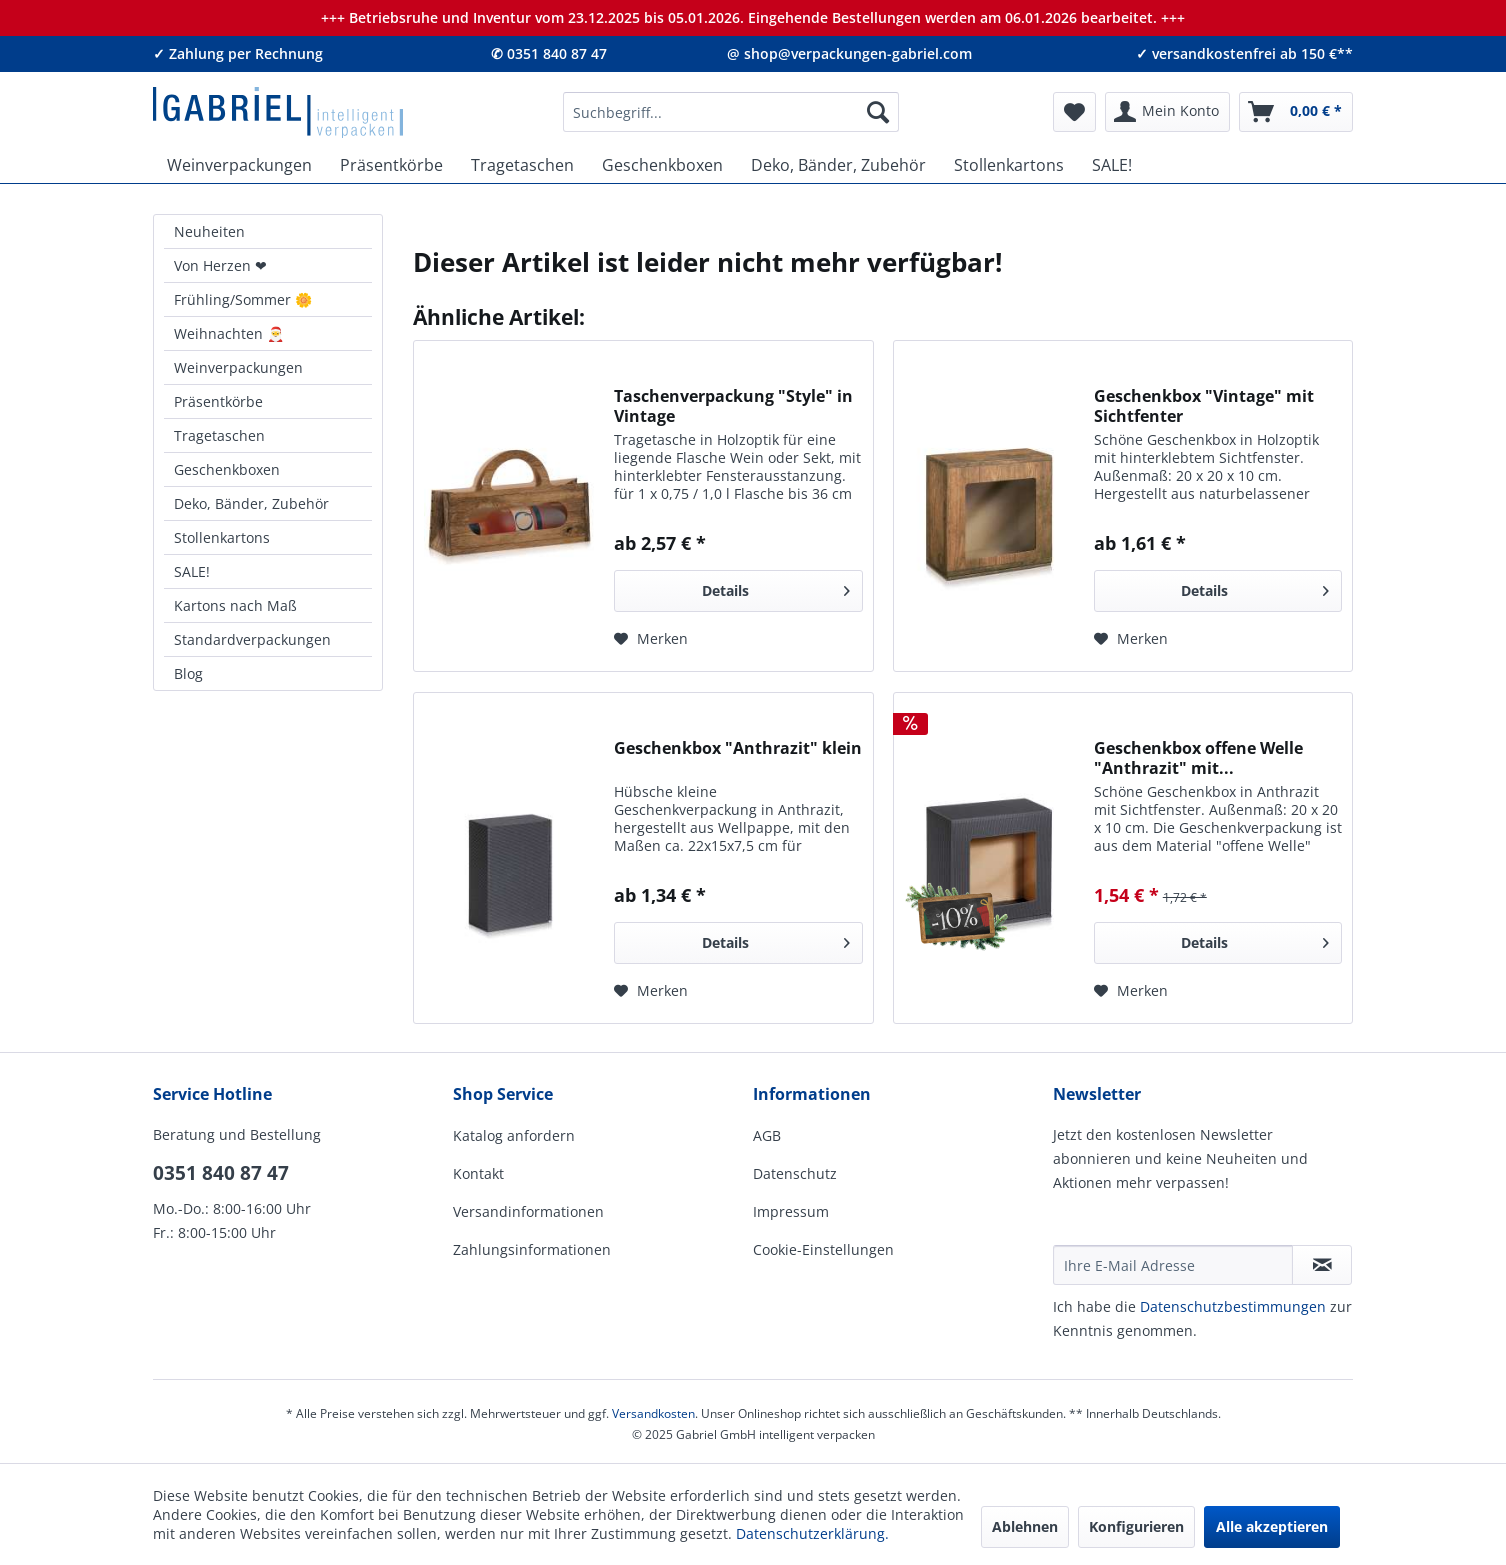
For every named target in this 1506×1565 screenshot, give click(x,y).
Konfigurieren (1136, 1526)
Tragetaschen (219, 435)
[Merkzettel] (1074, 112)
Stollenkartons (222, 537)
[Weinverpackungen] (239, 165)
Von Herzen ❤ (220, 265)
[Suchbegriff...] (731, 112)
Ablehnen (1025, 1526)
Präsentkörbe (218, 401)
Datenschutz (795, 1173)
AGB (767, 1135)
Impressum (791, 1211)
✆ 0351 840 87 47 (549, 53)
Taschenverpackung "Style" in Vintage (733, 406)
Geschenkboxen (227, 469)
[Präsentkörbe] (391, 165)
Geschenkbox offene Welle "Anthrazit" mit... (1198, 758)
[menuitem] (731, 112)
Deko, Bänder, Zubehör (251, 503)
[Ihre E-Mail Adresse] (1173, 1265)
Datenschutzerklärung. (812, 1533)
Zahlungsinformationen (532, 1249)
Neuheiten (209, 231)
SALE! (192, 571)
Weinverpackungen (238, 367)
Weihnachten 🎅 (229, 333)
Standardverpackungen (252, 639)
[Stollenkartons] (1009, 165)
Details (776, 587)
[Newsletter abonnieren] (1322, 1265)
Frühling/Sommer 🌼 (243, 299)
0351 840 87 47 (221, 1173)
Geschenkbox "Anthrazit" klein (738, 748)
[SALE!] (1112, 165)
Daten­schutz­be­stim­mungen (1233, 1306)
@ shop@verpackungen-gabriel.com (849, 53)
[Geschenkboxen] (662, 165)
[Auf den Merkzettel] (651, 639)
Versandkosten (653, 1413)
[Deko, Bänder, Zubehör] (838, 165)
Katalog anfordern (514, 1135)
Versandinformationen (528, 1211)
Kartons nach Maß (235, 605)
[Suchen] (878, 112)
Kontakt (478, 1173)
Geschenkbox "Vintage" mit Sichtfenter (1204, 406)
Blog (188, 673)
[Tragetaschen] (522, 165)
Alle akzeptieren (1272, 1526)
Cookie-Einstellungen (823, 1249)
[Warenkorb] (1296, 112)
